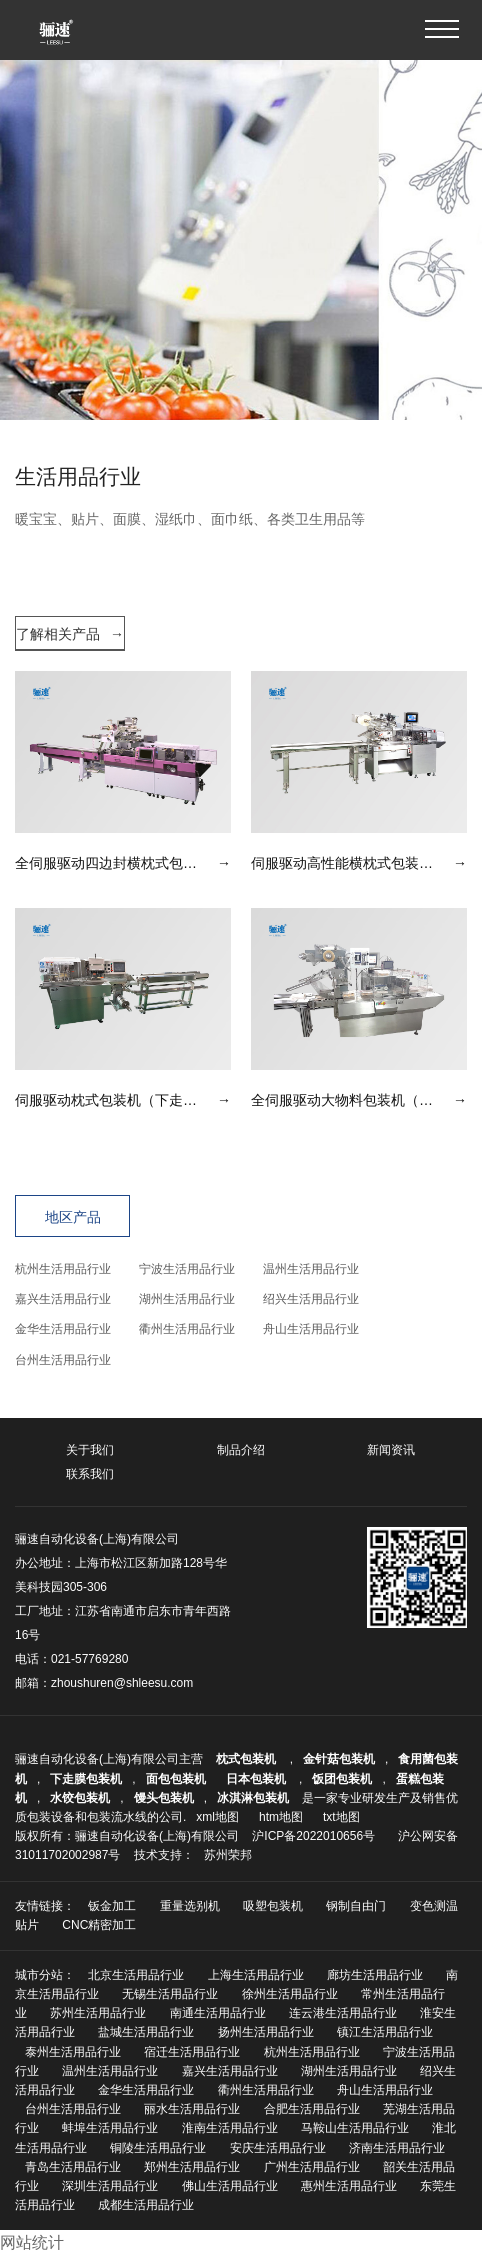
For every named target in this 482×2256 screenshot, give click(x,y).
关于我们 (90, 1450)
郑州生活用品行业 (192, 2167)
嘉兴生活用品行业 (63, 1299)
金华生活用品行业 (63, 1329)
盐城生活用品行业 (146, 2032)
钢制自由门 (356, 1906)
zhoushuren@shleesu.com (122, 1683)
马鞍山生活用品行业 (355, 2128)
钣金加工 (112, 1906)
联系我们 (90, 1474)
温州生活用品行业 (311, 1269)
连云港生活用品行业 (343, 2013)
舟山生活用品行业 (311, 1329)
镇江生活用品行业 (385, 2032)
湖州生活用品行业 (187, 1299)
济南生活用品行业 (397, 2148)
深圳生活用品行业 (110, 2186)
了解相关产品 (70, 634)
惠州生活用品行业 (349, 2186)
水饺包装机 (80, 1798)
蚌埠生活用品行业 (110, 2128)
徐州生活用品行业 (290, 1994)
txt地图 (341, 1817)
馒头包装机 (164, 1798)
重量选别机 (190, 1906)
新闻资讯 (391, 1450)
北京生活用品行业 (136, 1975)
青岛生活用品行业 (73, 2167)
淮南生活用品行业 (230, 2128)
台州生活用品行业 (63, 1360)
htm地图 (281, 1817)
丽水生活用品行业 (192, 2109)
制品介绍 (241, 1450)
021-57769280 (89, 1659)
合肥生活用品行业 (312, 2109)
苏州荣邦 (228, 1855)
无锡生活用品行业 (170, 1994)
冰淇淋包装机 (253, 1798)
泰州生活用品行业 (73, 2052)
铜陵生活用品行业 (158, 2148)
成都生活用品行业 (146, 2205)
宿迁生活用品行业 (192, 2052)
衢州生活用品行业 (187, 1329)
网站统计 (32, 2242)
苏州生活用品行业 (98, 2013)
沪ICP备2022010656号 (313, 1836)
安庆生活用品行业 (278, 2148)
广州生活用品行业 (312, 2167)
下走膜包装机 (86, 1779)
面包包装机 (176, 1779)
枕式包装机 (247, 1759)
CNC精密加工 (99, 1925)
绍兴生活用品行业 (311, 1299)
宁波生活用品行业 (187, 1269)
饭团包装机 (342, 1779)
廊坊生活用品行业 (375, 1975)
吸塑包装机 (273, 1906)
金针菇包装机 (339, 1759)
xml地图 (217, 1817)
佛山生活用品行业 (230, 2186)
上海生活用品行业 (256, 1975)
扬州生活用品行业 (266, 2032)
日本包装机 (257, 1779)
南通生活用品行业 (218, 2013)
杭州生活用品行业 (63, 1269)
